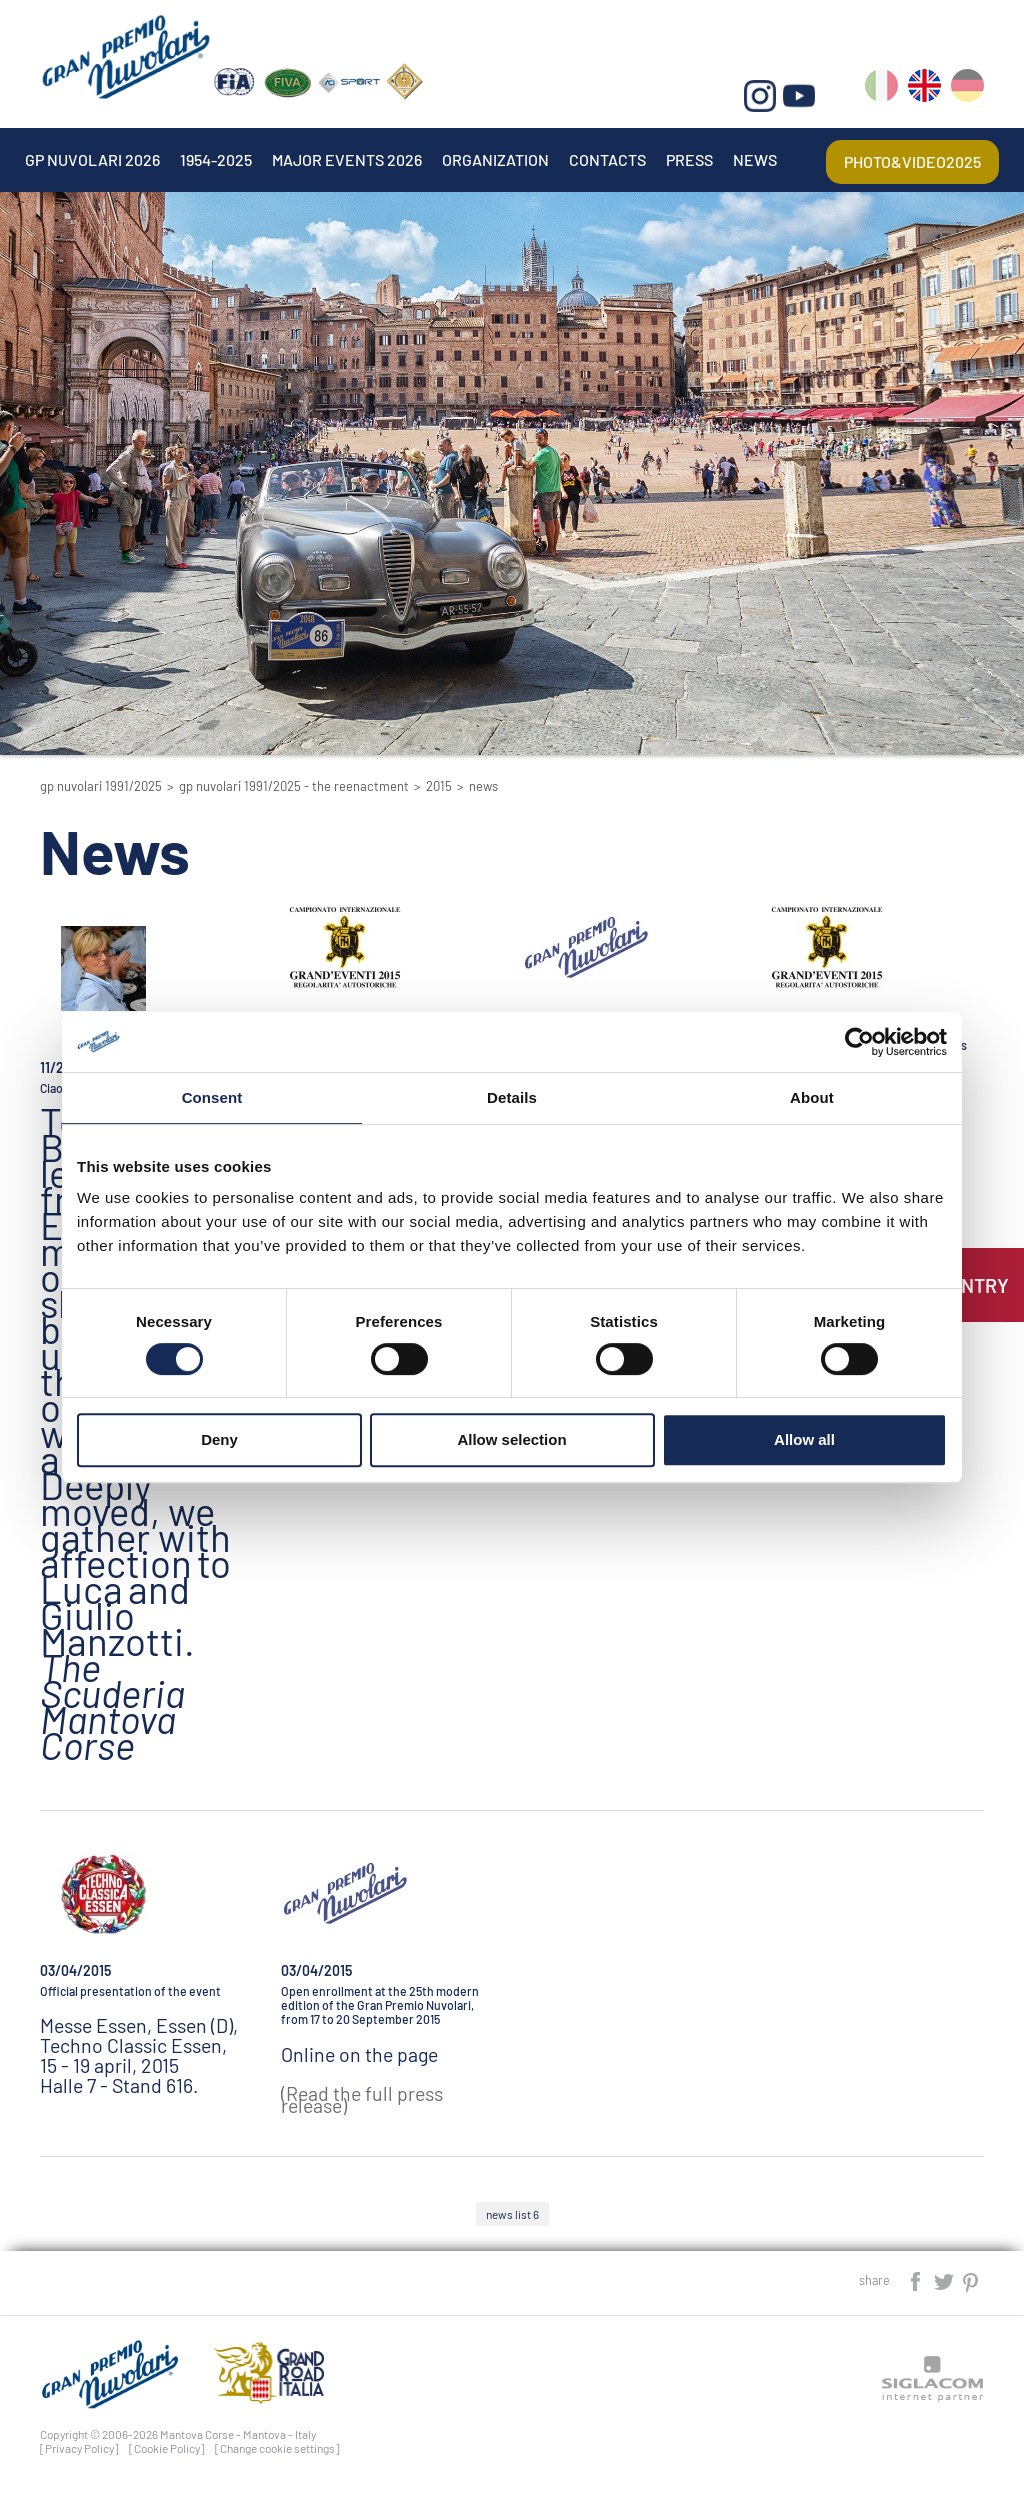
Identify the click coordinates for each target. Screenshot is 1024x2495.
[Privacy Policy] (79, 2448)
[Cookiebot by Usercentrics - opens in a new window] (859, 1042)
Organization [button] (495, 159)
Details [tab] (512, 1097)
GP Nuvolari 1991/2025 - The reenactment (294, 786)
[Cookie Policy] (167, 2448)
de (967, 89)
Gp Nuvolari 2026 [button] (92, 159)
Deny (219, 1439)
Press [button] (689, 159)
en (924, 89)
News (755, 159)
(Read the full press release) (362, 2099)
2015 (439, 786)
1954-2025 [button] (216, 159)
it (881, 89)
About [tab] (812, 1097)
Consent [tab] (212, 1097)
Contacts (607, 159)
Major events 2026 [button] (347, 159)
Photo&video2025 (912, 161)
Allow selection (511, 1439)
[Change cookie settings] (277, 2448)
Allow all (804, 1439)
